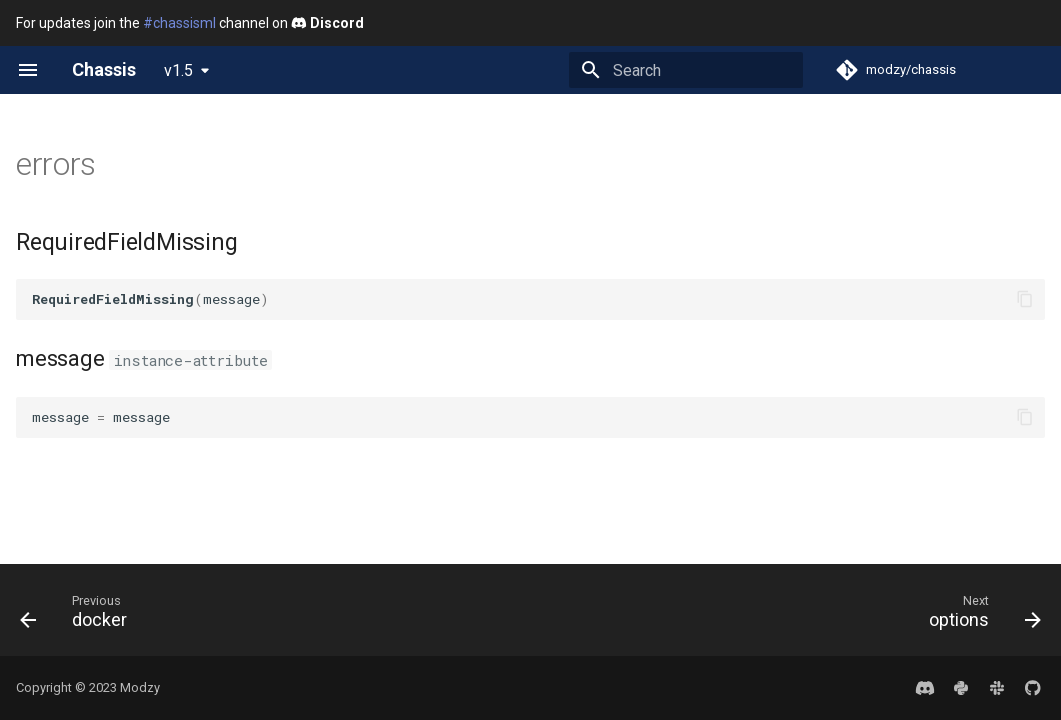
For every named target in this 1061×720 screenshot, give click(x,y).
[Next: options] (979, 616)
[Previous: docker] (79, 616)
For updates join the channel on (190, 23)
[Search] (686, 70)
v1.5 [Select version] (178, 70)
